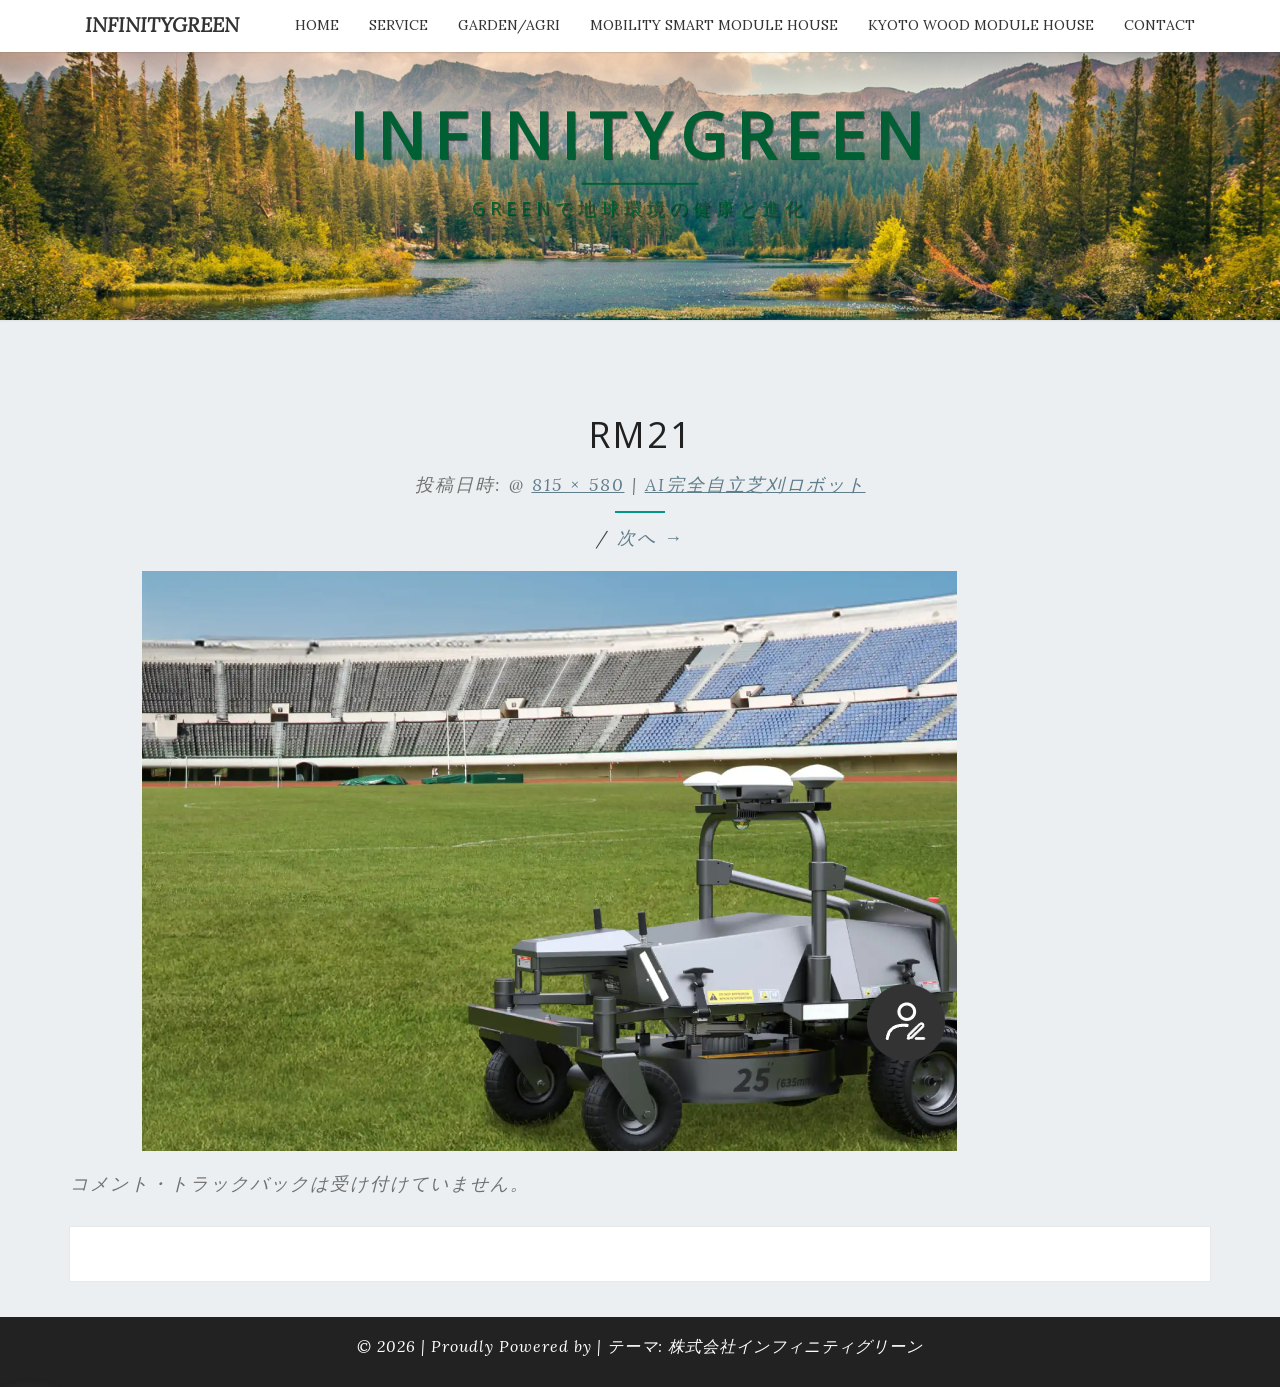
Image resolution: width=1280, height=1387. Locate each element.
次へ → (650, 537)
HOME (317, 25)
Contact (1159, 25)
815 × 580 (578, 484)
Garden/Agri (509, 25)
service (398, 25)
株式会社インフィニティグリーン (795, 1346)
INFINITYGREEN (162, 24)
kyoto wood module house (981, 25)
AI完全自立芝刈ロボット (755, 484)
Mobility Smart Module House (714, 25)
